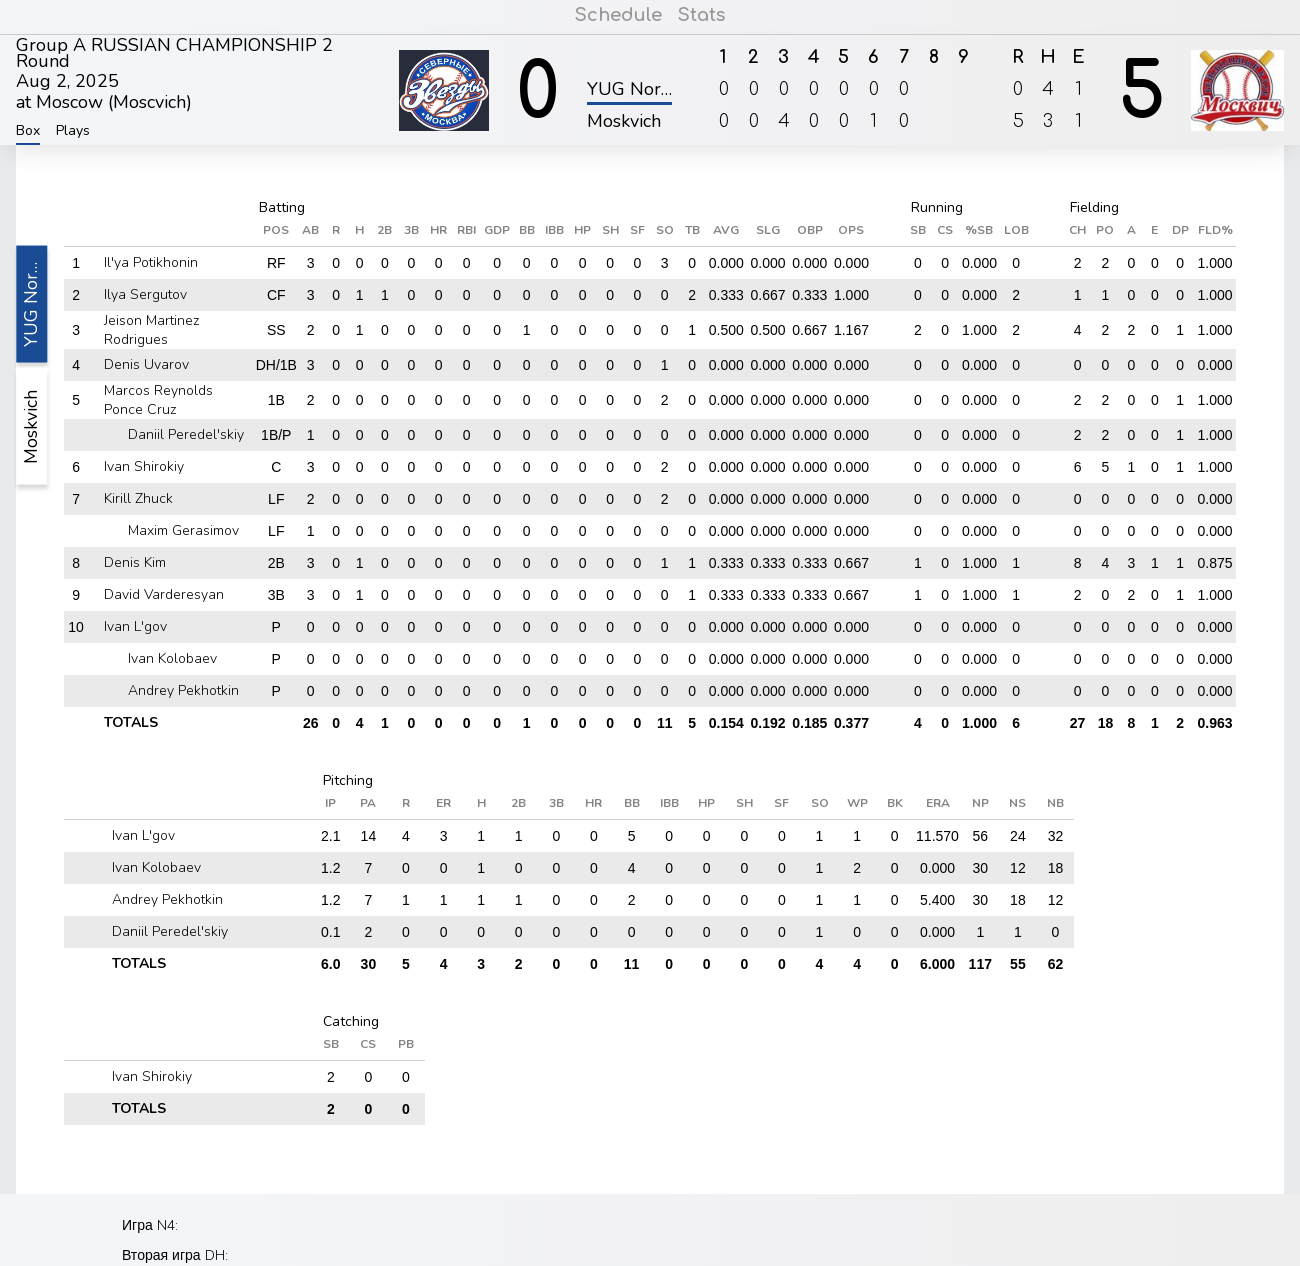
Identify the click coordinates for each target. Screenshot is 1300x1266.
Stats (700, 15)
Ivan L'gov (135, 626)
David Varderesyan (164, 594)
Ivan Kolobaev (172, 658)
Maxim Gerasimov (183, 530)
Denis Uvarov (146, 364)
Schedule (619, 15)
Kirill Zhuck (138, 498)
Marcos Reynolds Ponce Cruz (158, 400)
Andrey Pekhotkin (183, 690)
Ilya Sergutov (145, 294)
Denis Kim (135, 562)
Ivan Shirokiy (144, 466)
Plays (73, 131)
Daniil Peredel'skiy (186, 434)
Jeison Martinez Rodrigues (151, 330)
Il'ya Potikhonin (151, 262)
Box (28, 131)
